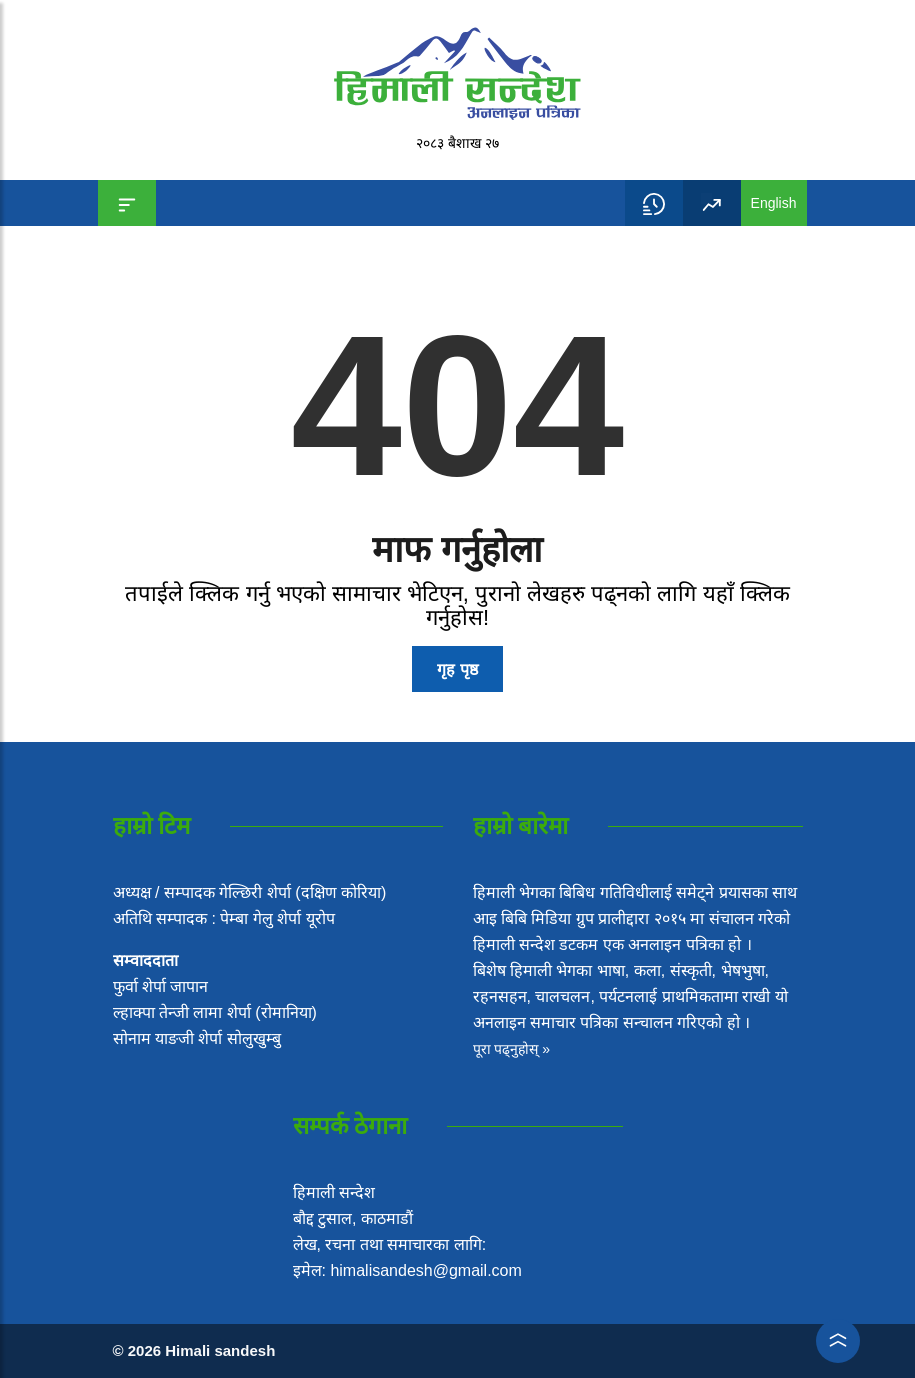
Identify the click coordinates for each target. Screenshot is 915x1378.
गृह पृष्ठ (457, 669)
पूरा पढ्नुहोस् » (512, 1049)
